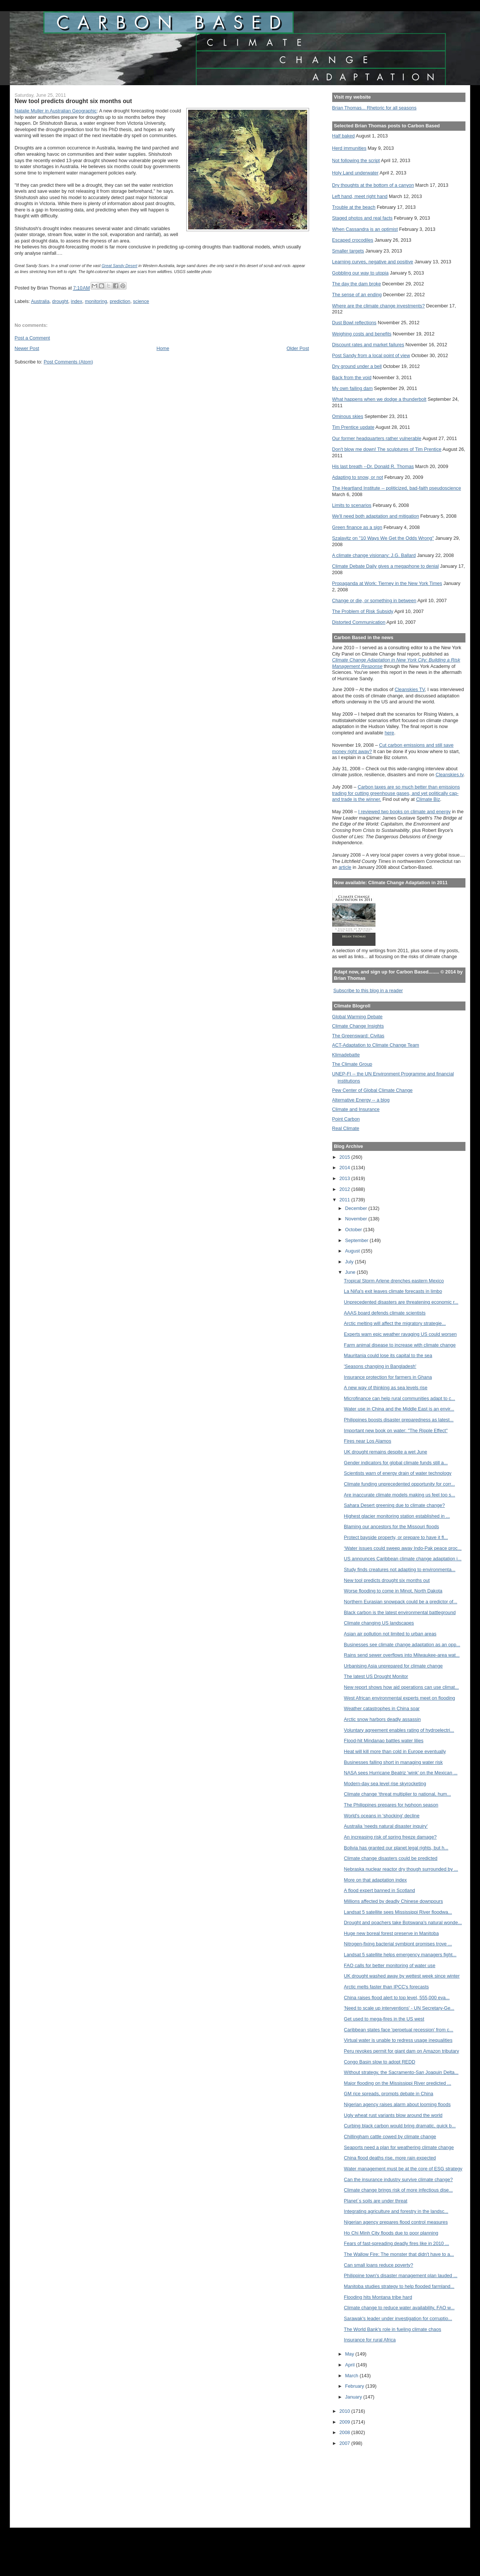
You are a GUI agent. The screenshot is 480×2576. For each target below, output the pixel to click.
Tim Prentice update (353, 427)
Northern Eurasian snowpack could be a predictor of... (400, 1601)
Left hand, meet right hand (360, 196)
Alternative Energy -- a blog (361, 1100)
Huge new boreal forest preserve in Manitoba (391, 1933)
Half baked (343, 136)
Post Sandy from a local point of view (371, 355)
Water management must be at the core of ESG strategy (403, 2168)
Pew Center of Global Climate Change (372, 1090)
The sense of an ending (357, 294)
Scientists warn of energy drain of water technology (397, 1473)
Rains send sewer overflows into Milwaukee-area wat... (401, 1655)
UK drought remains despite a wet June (385, 1452)
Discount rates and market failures (368, 344)
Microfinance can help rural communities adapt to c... (399, 1398)
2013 (345, 1178)
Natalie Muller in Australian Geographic (56, 111)
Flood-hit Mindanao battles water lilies (383, 1740)
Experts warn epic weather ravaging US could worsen (400, 1334)
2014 (345, 1167)
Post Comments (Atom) (68, 362)
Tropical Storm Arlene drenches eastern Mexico (394, 1281)
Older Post (298, 348)
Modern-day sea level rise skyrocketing (385, 1783)
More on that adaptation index (375, 1880)
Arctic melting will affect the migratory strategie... (395, 1323)
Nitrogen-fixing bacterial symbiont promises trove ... (398, 1944)
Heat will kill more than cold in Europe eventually (395, 1751)
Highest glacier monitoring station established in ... (397, 1516)
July (350, 1261)
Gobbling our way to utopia (360, 273)
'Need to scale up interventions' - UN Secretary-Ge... (399, 2008)
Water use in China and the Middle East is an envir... (399, 1409)
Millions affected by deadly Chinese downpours (393, 1901)
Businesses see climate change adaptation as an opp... (402, 1644)
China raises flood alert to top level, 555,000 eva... (396, 1997)
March (352, 2375)
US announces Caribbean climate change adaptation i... (402, 1558)
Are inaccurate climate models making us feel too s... (399, 1495)
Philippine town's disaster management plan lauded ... (400, 2275)
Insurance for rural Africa (370, 2340)
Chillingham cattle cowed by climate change (390, 2136)
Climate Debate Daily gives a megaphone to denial (385, 566)
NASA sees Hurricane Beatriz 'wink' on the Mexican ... (400, 1772)
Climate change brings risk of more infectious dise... (398, 2190)
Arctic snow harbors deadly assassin (382, 1719)
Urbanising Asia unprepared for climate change (393, 1666)
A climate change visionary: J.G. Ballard (374, 555)
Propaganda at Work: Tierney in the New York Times (387, 583)
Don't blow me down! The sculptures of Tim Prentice (387, 449)
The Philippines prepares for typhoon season (391, 1805)
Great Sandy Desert (119, 265)
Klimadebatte (346, 1055)
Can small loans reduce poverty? (378, 2265)
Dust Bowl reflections (354, 322)
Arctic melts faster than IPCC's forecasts (386, 1987)
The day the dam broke (356, 284)
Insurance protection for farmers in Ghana (388, 1377)
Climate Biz (428, 799)
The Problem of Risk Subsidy (362, 611)
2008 (345, 2432)
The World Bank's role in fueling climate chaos (392, 2329)
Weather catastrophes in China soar (382, 1708)
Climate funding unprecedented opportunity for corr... (399, 1484)
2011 (345, 1199)
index (76, 301)
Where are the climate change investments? (378, 306)
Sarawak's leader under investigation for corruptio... (398, 2318)
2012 (345, 1189)
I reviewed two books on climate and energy (404, 811)
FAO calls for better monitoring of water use (389, 1965)
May (350, 2354)
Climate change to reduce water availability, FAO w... (399, 2307)
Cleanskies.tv (450, 774)
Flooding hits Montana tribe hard (378, 2297)
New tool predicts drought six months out (387, 1580)
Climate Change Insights (358, 1026)
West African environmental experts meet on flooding (399, 1698)
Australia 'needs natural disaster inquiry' (385, 1826)
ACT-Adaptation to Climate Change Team (375, 1045)
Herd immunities (349, 148)
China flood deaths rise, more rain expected (390, 2158)
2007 (345, 2443)
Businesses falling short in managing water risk (393, 1762)
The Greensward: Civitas (358, 1035)
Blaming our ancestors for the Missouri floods (391, 1526)
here (389, 733)
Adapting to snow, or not (357, 477)
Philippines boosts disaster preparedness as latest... (398, 1419)
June (351, 1272)
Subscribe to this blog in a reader (368, 990)
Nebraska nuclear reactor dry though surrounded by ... (401, 1869)
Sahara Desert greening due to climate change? (394, 1505)
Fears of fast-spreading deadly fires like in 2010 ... (396, 2243)
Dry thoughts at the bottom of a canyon (373, 185)
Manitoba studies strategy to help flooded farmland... (399, 2286)
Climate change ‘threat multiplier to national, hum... (397, 1794)
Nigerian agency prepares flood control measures (396, 2222)
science (141, 301)
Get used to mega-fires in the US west (384, 2019)
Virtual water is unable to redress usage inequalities (398, 2040)
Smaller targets (348, 251)
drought (60, 301)
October (354, 1229)
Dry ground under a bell (357, 366)
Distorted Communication (359, 622)
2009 (345, 2422)
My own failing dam (352, 388)
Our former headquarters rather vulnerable (376, 438)
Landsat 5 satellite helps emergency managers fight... (400, 1954)
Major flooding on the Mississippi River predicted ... (397, 2083)
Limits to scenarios (351, 505)
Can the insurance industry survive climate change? (398, 2179)
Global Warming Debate (357, 1016)
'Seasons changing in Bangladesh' (380, 1366)
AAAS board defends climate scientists (385, 1313)
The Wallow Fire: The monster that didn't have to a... (399, 2254)
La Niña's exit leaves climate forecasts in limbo (393, 1291)
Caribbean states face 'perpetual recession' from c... (398, 2029)
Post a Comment (32, 338)
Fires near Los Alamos (367, 1441)
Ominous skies (348, 416)
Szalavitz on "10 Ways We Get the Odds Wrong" (383, 538)
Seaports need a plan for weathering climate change (399, 2147)
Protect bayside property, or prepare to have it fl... (396, 1537)
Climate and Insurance (356, 1109)
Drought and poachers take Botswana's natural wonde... (403, 1922)
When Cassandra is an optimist (365, 229)
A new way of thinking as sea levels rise (385, 1387)
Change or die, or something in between (374, 600)
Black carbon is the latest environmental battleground (399, 1612)
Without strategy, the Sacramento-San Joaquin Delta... (401, 2072)
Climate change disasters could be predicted (390, 1858)
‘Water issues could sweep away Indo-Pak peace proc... (402, 1548)
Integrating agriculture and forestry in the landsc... (396, 2211)
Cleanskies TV (410, 689)
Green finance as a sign (357, 527)
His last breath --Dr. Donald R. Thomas (373, 466)
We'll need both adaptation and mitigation (375, 516)
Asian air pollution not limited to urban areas (390, 1634)
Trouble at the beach (353, 207)
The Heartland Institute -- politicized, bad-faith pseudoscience (396, 488)
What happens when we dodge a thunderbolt (379, 399)
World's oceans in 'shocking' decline (381, 1815)
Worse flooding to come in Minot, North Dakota (393, 1591)
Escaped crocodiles (352, 240)
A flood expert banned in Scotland (379, 1890)
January (354, 2397)
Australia (40, 301)
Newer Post (27, 348)
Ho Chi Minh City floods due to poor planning (391, 2233)
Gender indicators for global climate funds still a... (396, 1462)
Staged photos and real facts (362, 218)
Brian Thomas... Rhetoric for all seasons (374, 108)
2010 (345, 2411)
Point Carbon (346, 1119)
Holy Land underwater (355, 173)
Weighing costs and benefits (362, 334)
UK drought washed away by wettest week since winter (401, 1976)
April (350, 2365)
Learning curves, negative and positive (372, 261)
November (356, 1219)
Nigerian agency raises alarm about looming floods (397, 2104)
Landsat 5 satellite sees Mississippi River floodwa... (398, 1912)
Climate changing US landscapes (379, 1623)
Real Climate (345, 1128)
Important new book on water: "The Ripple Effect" (396, 1430)
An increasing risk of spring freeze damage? (390, 1837)
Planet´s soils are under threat (375, 2201)
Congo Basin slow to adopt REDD (379, 2062)
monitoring (96, 301)
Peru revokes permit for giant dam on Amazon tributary (401, 2051)
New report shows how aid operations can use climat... (401, 1687)
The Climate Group (352, 1064)
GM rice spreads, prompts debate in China (388, 2093)
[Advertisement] (365, 2482)
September (357, 1240)
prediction (120, 301)
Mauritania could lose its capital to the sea (388, 1355)
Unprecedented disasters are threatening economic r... (401, 1302)
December (356, 1208)
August (353, 1251)
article (345, 867)
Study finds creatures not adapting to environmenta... (399, 1569)
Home (162, 348)
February (355, 2386)
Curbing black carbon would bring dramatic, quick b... (399, 2125)
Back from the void (351, 377)
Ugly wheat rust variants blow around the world (393, 2115)
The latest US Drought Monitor (376, 1676)
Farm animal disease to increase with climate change (399, 1345)
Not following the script (356, 160)
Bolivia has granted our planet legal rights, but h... (396, 1848)
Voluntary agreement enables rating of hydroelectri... (399, 1730)
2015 (345, 1157)
